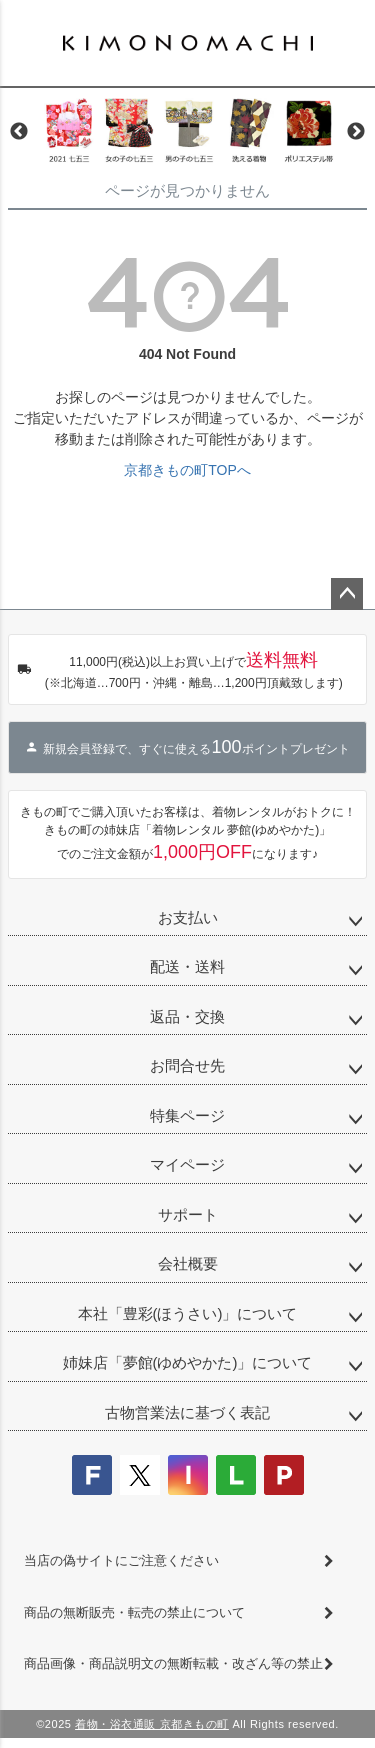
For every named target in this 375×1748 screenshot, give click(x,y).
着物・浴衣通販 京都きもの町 (152, 1724)
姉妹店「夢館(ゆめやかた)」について (188, 1362)
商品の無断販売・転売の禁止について (134, 1612)
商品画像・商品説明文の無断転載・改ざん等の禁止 (173, 1663)
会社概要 (188, 1263)
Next (356, 132)
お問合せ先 (187, 1065)
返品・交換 (187, 1016)
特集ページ (187, 1115)
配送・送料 (187, 966)
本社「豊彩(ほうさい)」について (188, 1313)
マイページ (187, 1164)
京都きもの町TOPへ (187, 470)
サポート (188, 1214)
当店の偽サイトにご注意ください (121, 1560)
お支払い (188, 917)
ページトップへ (347, 594)
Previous (19, 132)
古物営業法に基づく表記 (187, 1412)
